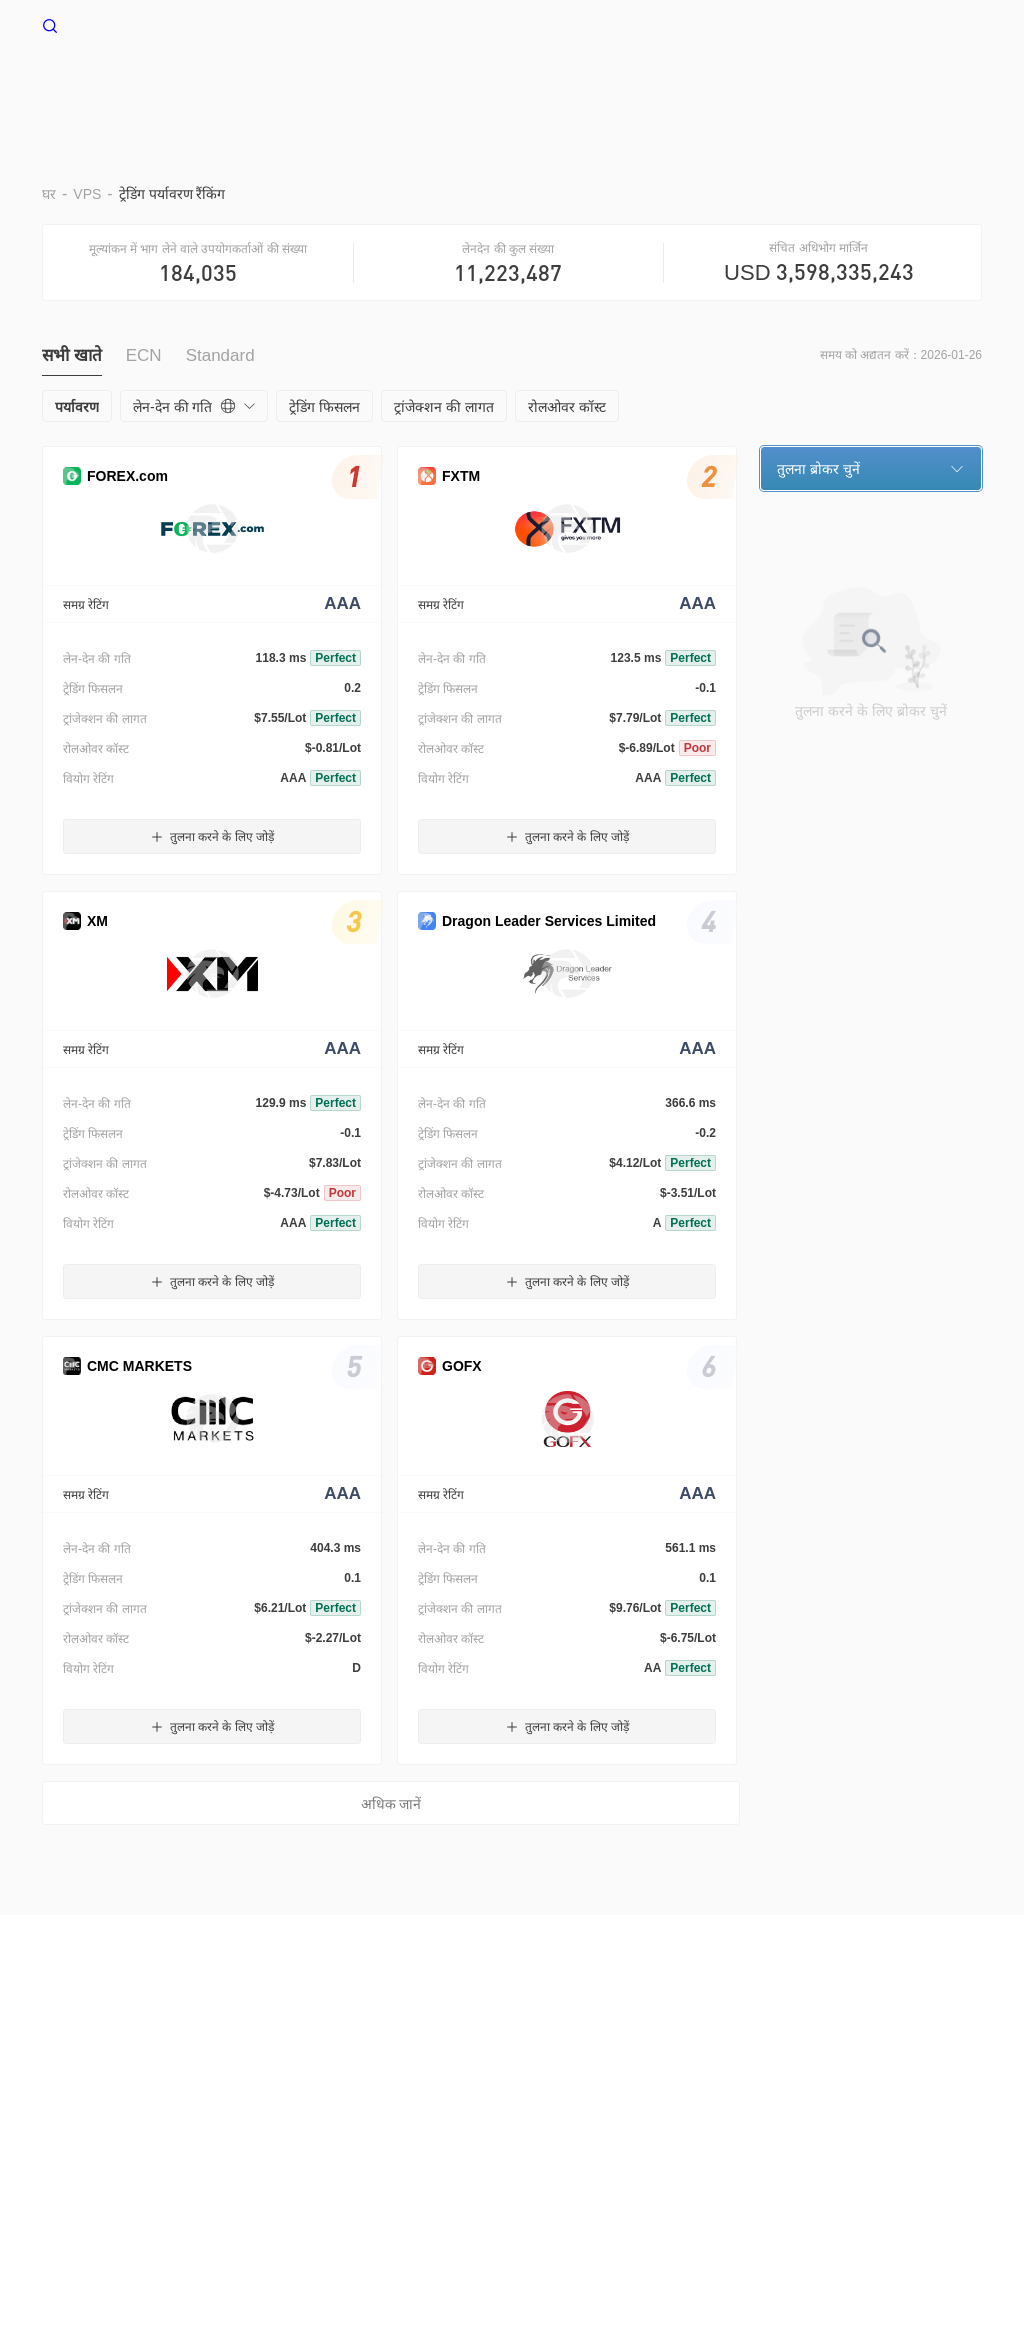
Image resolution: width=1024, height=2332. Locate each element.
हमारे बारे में (89, 2046)
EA (696, 87)
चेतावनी (155, 2046)
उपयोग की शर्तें (230, 2046)
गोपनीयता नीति (325, 2046)
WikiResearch (861, 2046)
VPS (402, 87)
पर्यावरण (544, 87)
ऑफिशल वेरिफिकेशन (663, 2046)
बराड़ (468, 87)
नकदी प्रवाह (897, 87)
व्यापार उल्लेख (784, 87)
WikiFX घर (91, 24)
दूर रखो (627, 87)
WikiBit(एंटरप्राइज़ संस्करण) (516, 2046)
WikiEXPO (768, 2046)
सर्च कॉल (404, 2046)
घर (342, 87)
